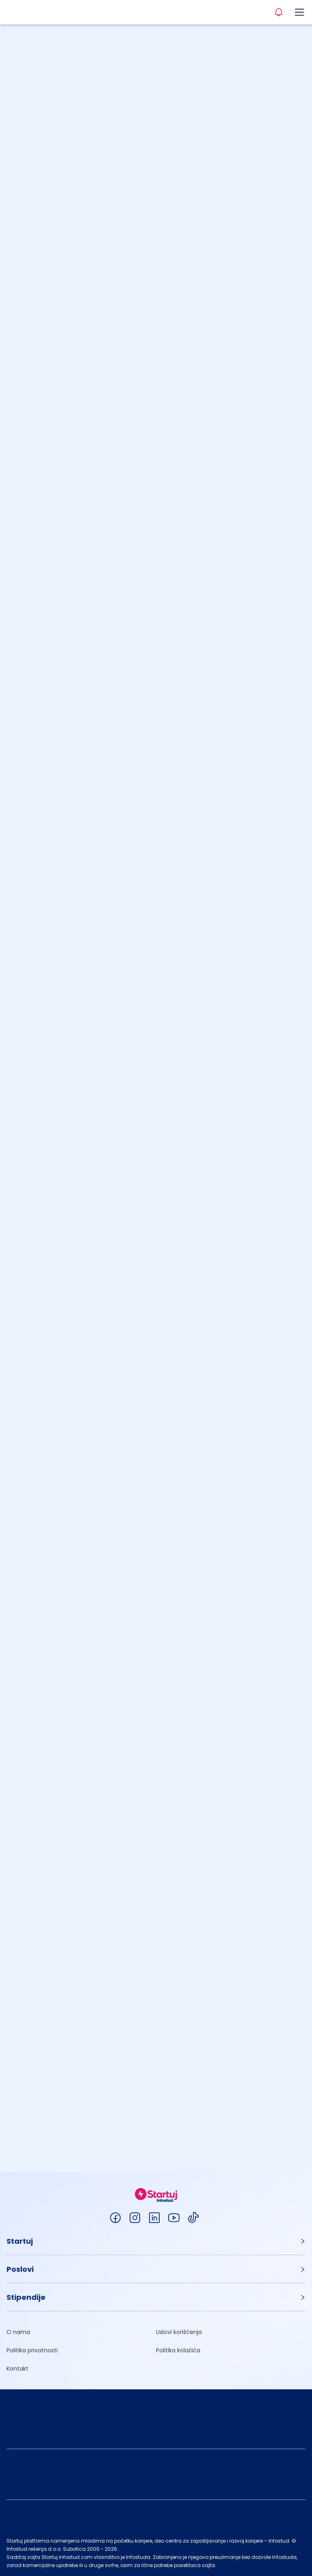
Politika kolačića (178, 2350)
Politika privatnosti (32, 2350)
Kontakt (17, 2369)
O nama (18, 2332)
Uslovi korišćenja (179, 2332)
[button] (156, 2241)
